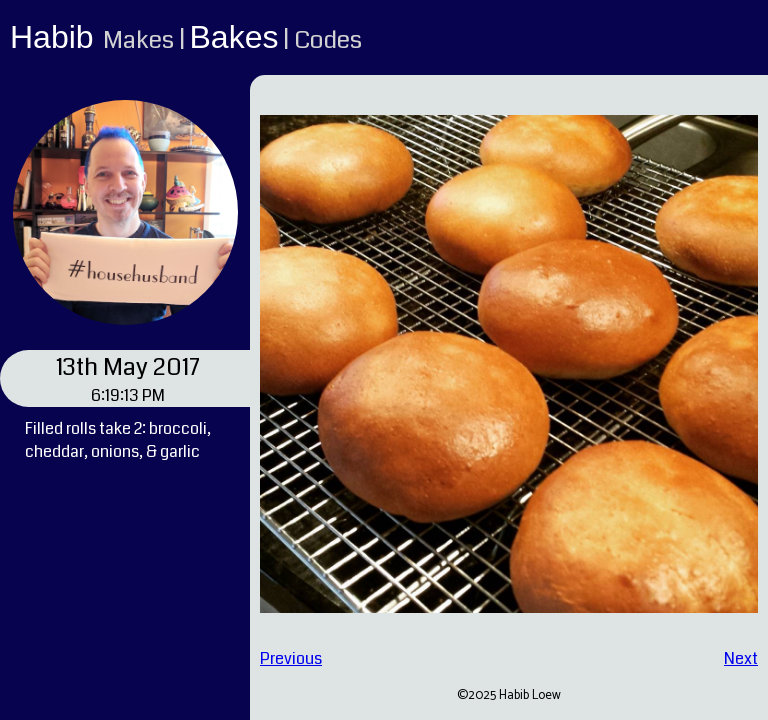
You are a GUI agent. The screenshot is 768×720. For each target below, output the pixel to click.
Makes (138, 40)
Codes (328, 40)
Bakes (234, 37)
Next (741, 658)
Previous (291, 658)
